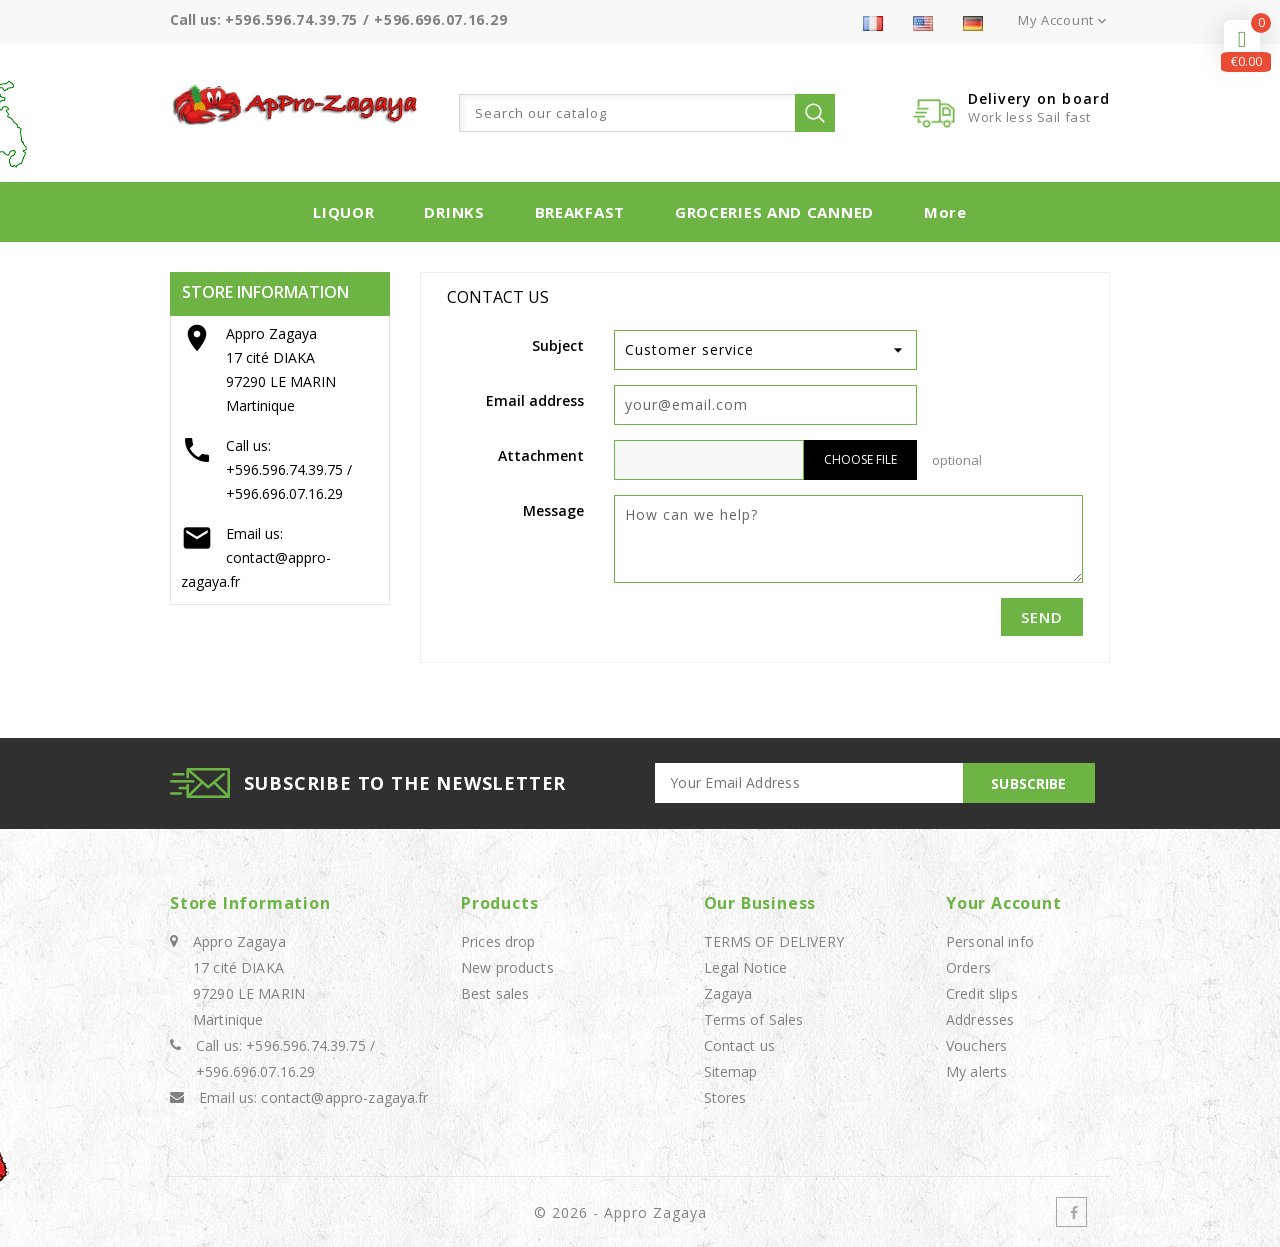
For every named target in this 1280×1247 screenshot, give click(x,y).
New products (507, 967)
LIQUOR (343, 212)
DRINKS (454, 212)
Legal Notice (746, 967)
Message (553, 510)
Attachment (541, 455)
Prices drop (498, 941)
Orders (968, 967)
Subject (558, 345)
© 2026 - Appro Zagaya (620, 1212)
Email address (535, 400)
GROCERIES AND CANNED (774, 212)
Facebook (1071, 1212)
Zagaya (728, 993)
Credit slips (982, 993)
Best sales (495, 993)
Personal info (990, 941)
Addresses (980, 1019)
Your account (1004, 903)
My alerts (976, 1071)
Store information (250, 903)
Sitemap (731, 1071)
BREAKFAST (580, 212)
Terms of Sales (754, 1019)
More (945, 212)
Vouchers (976, 1045)
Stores (725, 1097)
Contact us (739, 1045)
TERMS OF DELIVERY (774, 941)
